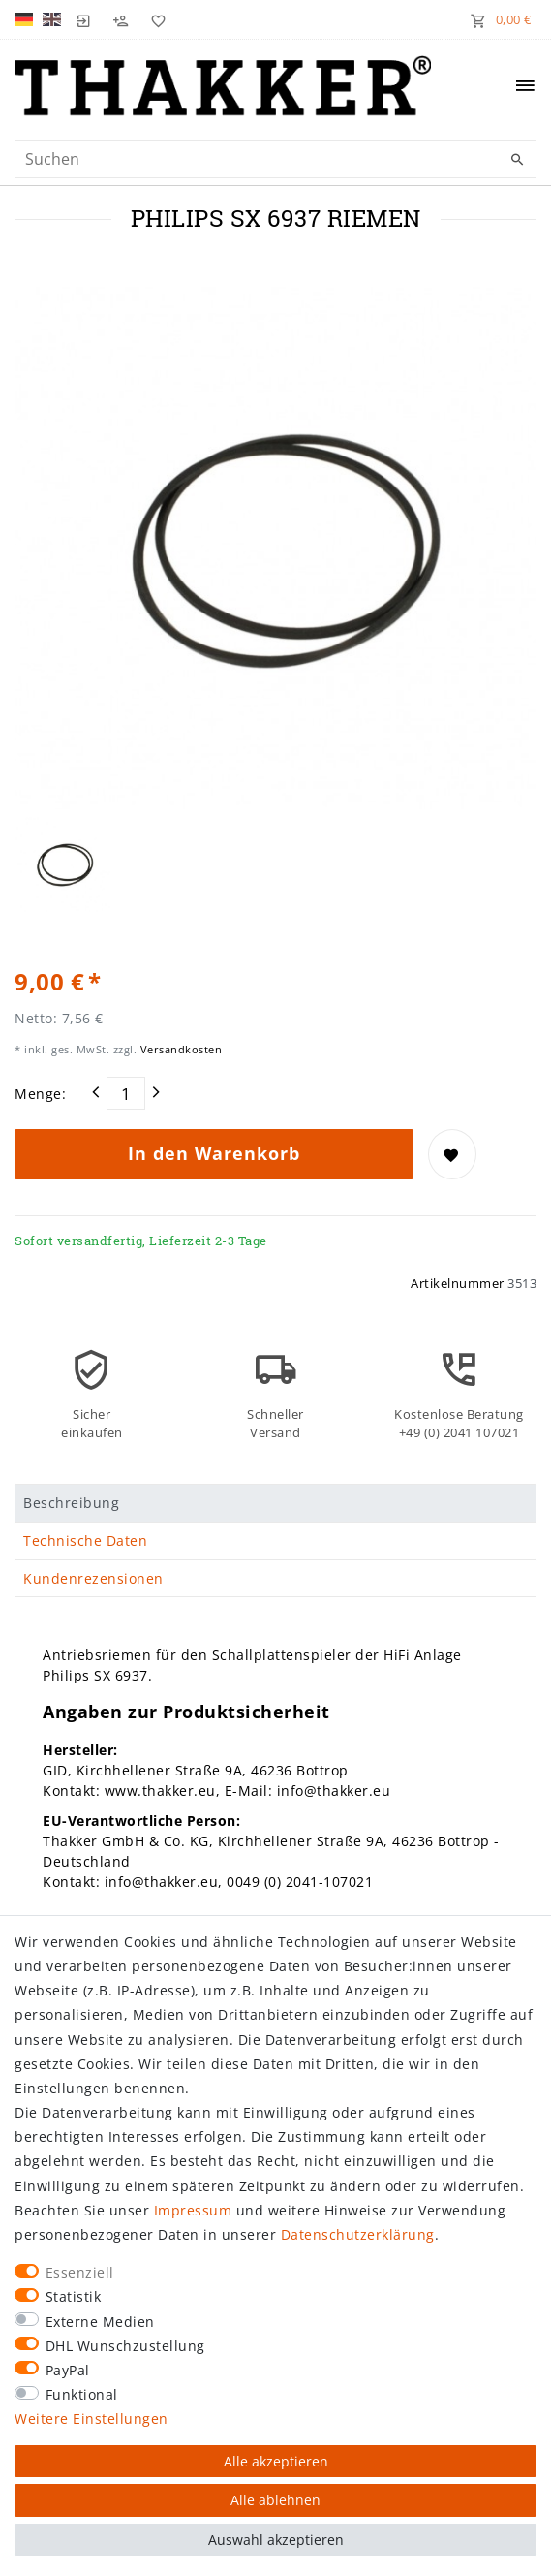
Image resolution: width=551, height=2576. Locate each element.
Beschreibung (71, 1502)
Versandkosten (179, 1049)
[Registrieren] (121, 19)
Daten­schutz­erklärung (358, 2234)
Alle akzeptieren (276, 2461)
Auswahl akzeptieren (276, 2539)
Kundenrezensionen (93, 1578)
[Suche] (517, 160)
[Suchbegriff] (275, 159)
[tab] (275, 1503)
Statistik (74, 2296)
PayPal (68, 2370)
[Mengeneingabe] (126, 1093)
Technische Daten (85, 1540)
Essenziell (80, 2272)
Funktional (82, 2394)
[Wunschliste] (154, 19)
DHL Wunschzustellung (125, 2346)
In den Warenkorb (214, 1153)
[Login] (84, 19)
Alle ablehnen (275, 2500)
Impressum (193, 2210)
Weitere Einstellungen (91, 2418)
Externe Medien (100, 2321)
